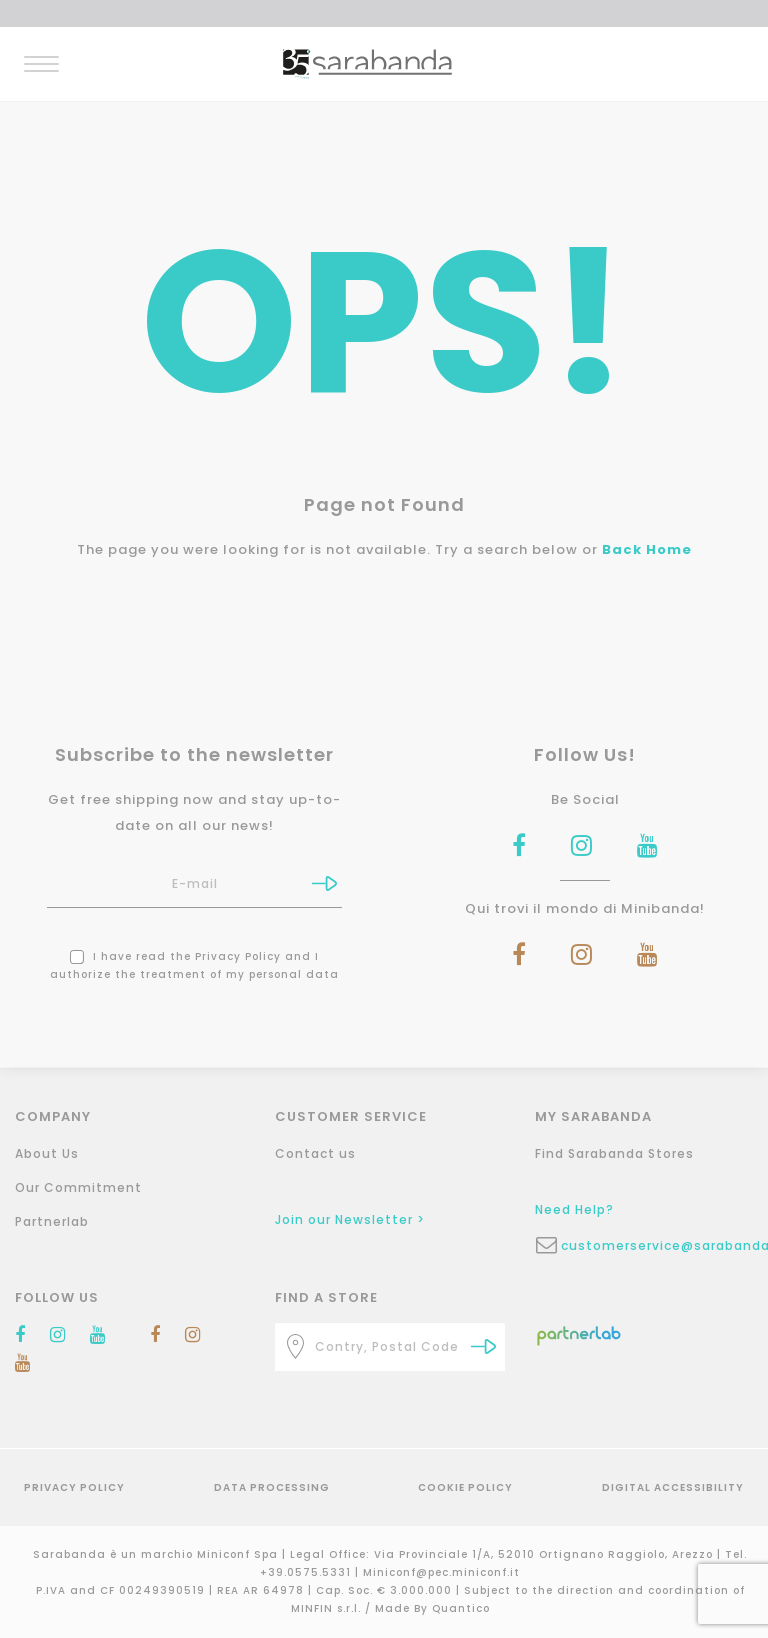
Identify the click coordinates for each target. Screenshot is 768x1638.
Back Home (647, 549)
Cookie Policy (465, 1487)
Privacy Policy (238, 956)
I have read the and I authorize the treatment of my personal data (194, 965)
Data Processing (272, 1487)
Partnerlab (52, 1221)
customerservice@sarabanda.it (663, 1245)
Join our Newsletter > (350, 1219)
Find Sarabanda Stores (614, 1153)
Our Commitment (78, 1187)
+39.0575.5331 (307, 1572)
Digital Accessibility (673, 1487)
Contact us (315, 1153)
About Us (47, 1153)
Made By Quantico (432, 1608)
